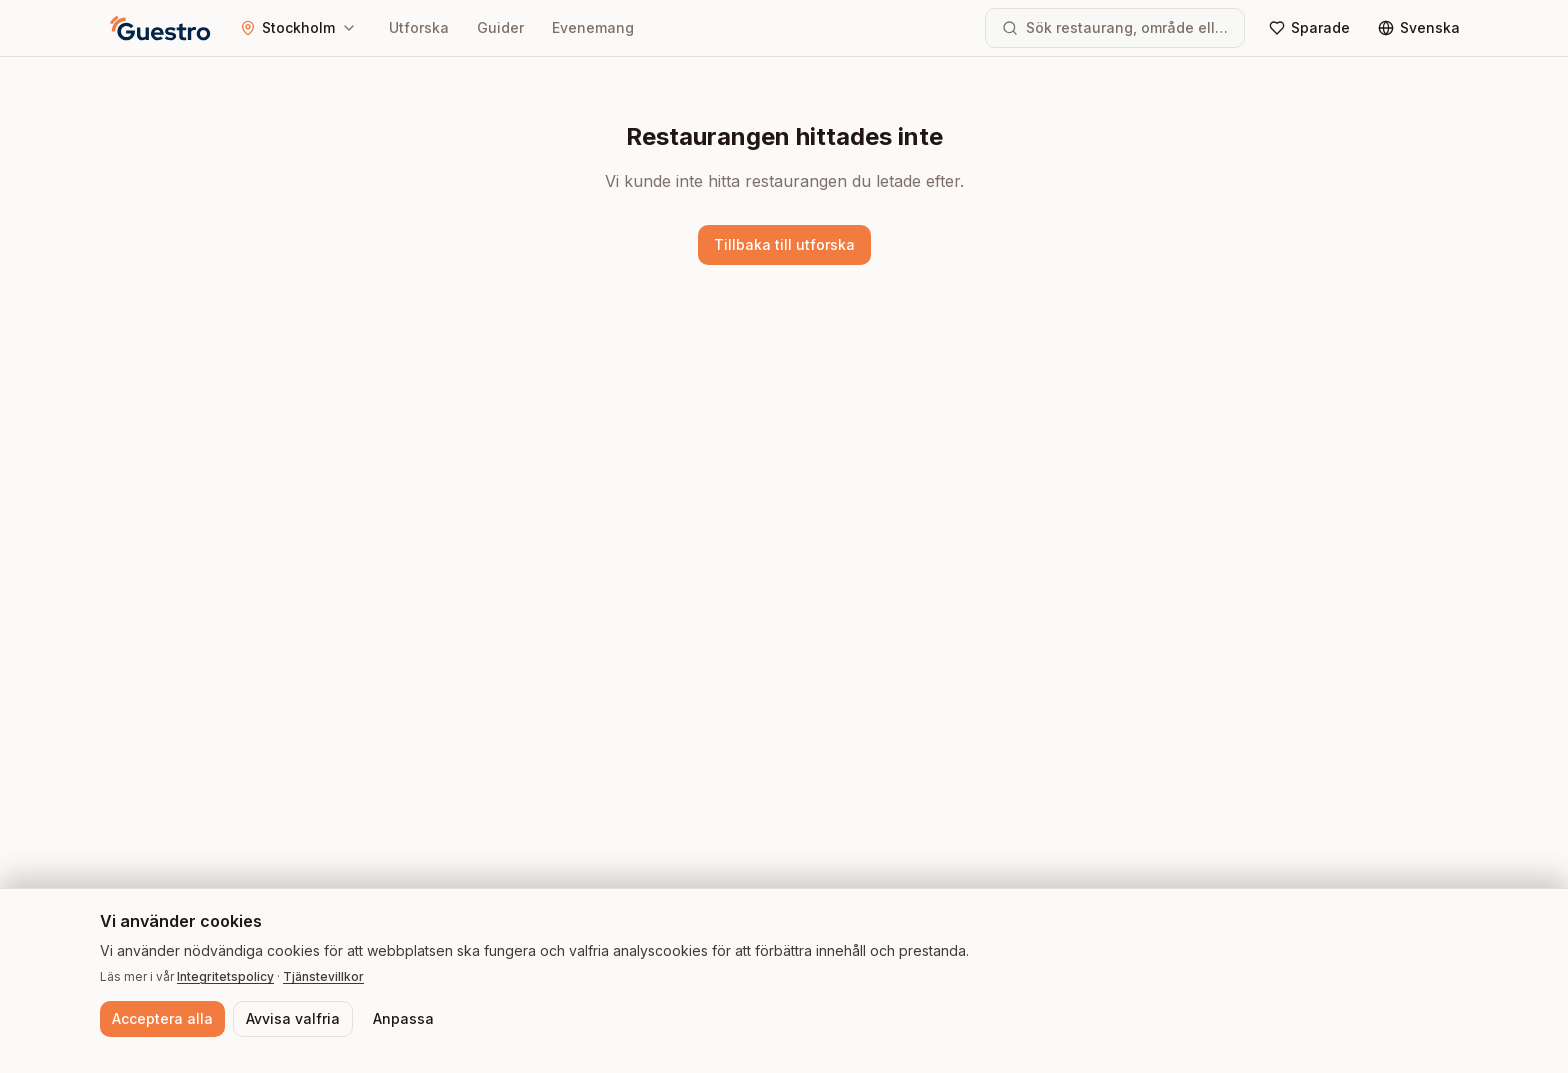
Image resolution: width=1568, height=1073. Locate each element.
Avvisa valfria (293, 1018)
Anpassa (403, 1018)
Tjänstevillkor (323, 976)
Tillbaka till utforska (784, 244)
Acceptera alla (162, 1018)
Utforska (419, 27)
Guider (500, 27)
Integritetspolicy (225, 976)
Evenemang (593, 27)
